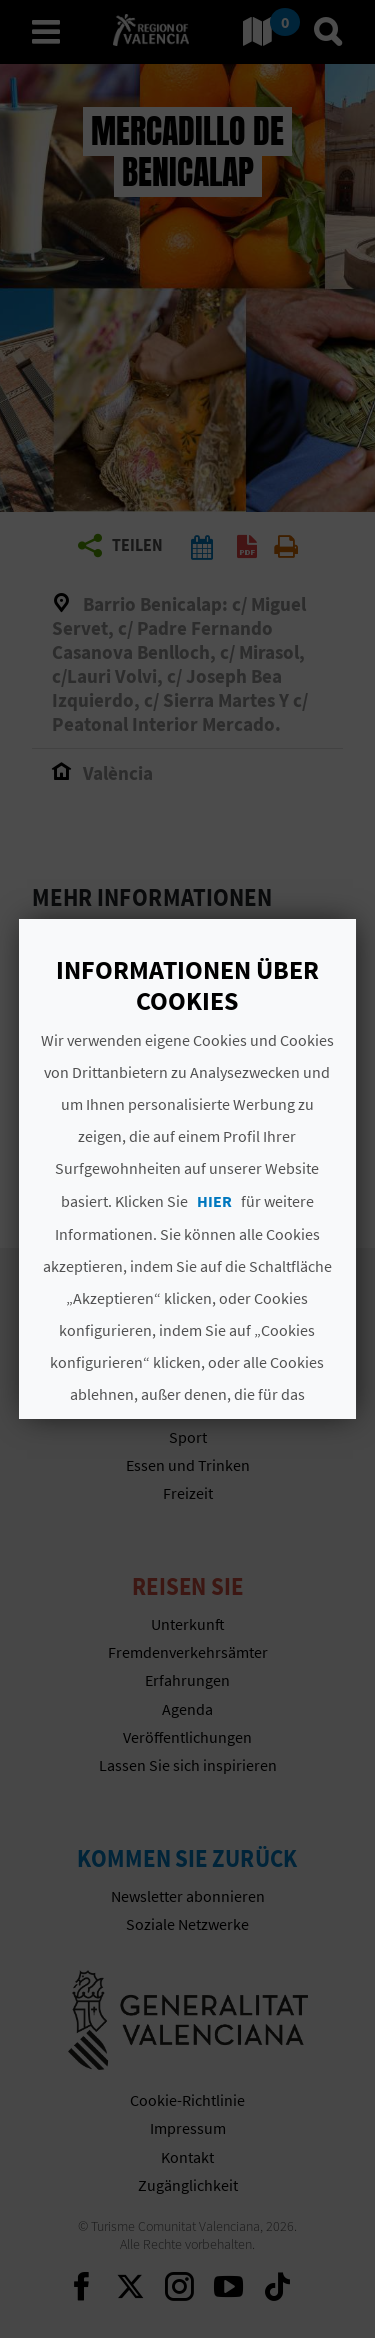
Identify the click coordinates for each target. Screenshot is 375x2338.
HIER (214, 1201)
